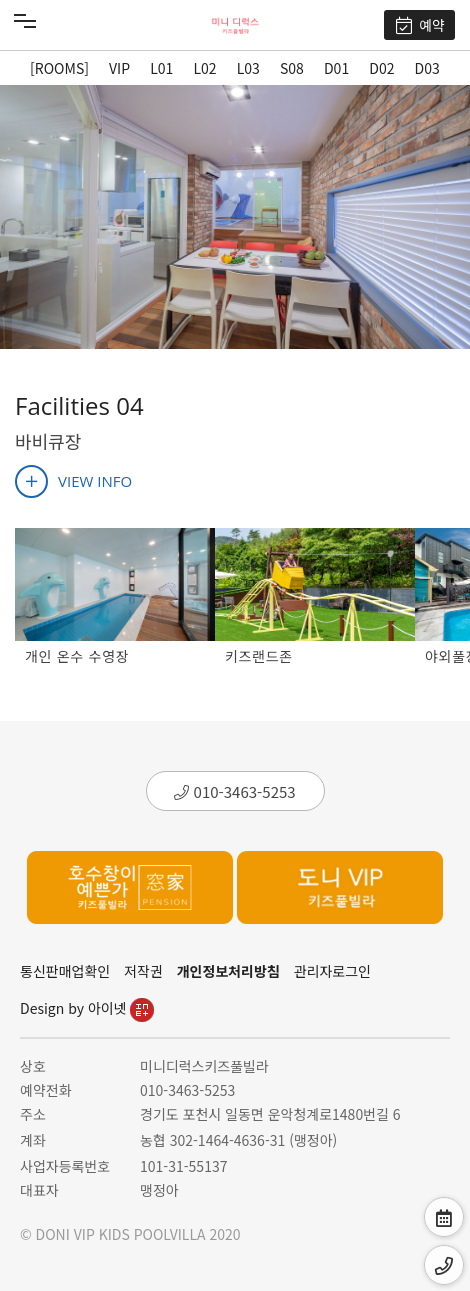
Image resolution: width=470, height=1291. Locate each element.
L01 (161, 68)
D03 (427, 68)
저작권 (143, 971)
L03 (248, 68)
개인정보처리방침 (228, 971)
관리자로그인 (332, 971)
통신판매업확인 (65, 971)
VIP (119, 68)
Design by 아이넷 (87, 1008)
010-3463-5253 (234, 791)
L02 (204, 68)
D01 (336, 68)
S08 (292, 68)
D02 (381, 68)
